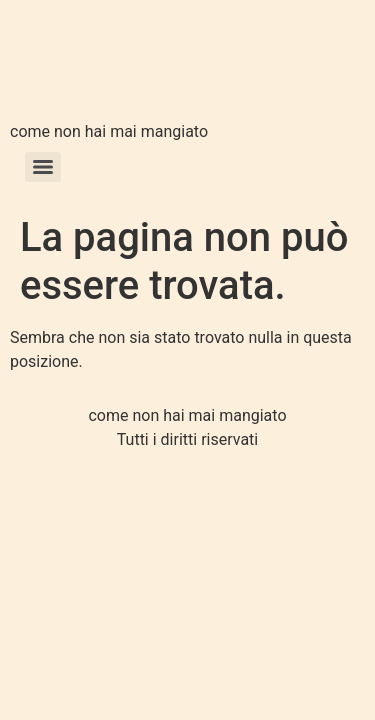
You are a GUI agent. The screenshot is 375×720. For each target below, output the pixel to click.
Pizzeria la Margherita (108, 63)
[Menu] (43, 167)
